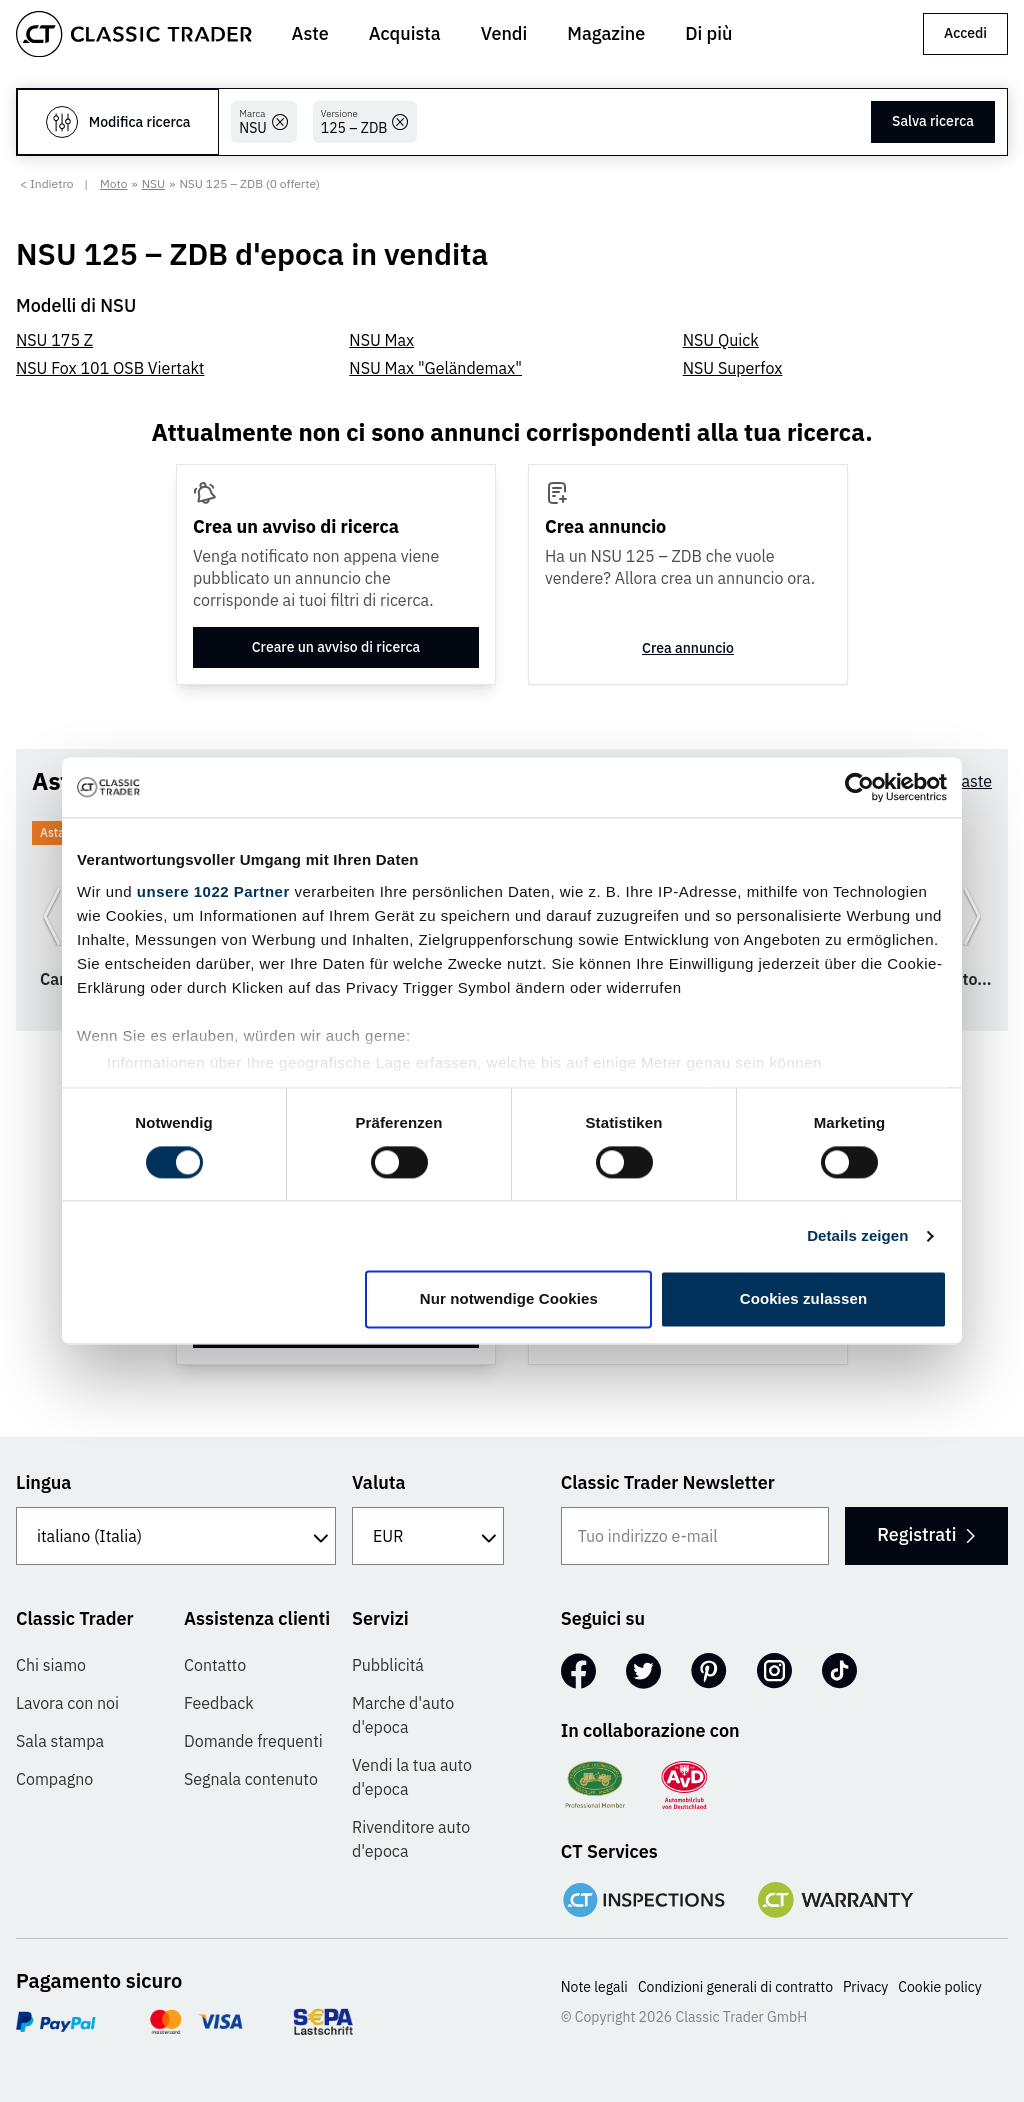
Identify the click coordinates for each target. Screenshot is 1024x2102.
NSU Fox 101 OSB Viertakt (110, 368)
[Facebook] (578, 1671)
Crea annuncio (688, 648)
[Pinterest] (709, 1671)
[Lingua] (176, 1536)
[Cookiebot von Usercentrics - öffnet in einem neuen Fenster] (859, 787)
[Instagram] (774, 1671)
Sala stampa (60, 1741)
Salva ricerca (933, 121)
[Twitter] (643, 1671)
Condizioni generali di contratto (735, 1987)
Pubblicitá (388, 1665)
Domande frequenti (253, 1741)
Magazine (606, 33)
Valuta (379, 1482)
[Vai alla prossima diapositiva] (972, 916)
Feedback (219, 1703)
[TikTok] (839, 1671)
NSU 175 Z (54, 340)
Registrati (926, 1534)
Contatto (215, 1665)
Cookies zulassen (803, 1299)
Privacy (865, 1987)
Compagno (54, 1779)
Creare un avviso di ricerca (336, 647)
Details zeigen (857, 1235)
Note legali (594, 1987)
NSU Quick (721, 340)
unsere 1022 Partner (213, 891)
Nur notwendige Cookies (509, 1299)
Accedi (965, 33)
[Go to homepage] (134, 34)
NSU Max (381, 340)
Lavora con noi (67, 1703)
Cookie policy (940, 1987)
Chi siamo (51, 1665)
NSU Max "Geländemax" (435, 368)
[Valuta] (428, 1536)
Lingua (43, 1482)
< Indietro (46, 183)
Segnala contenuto (251, 1779)
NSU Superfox (733, 368)
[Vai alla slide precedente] (52, 916)
